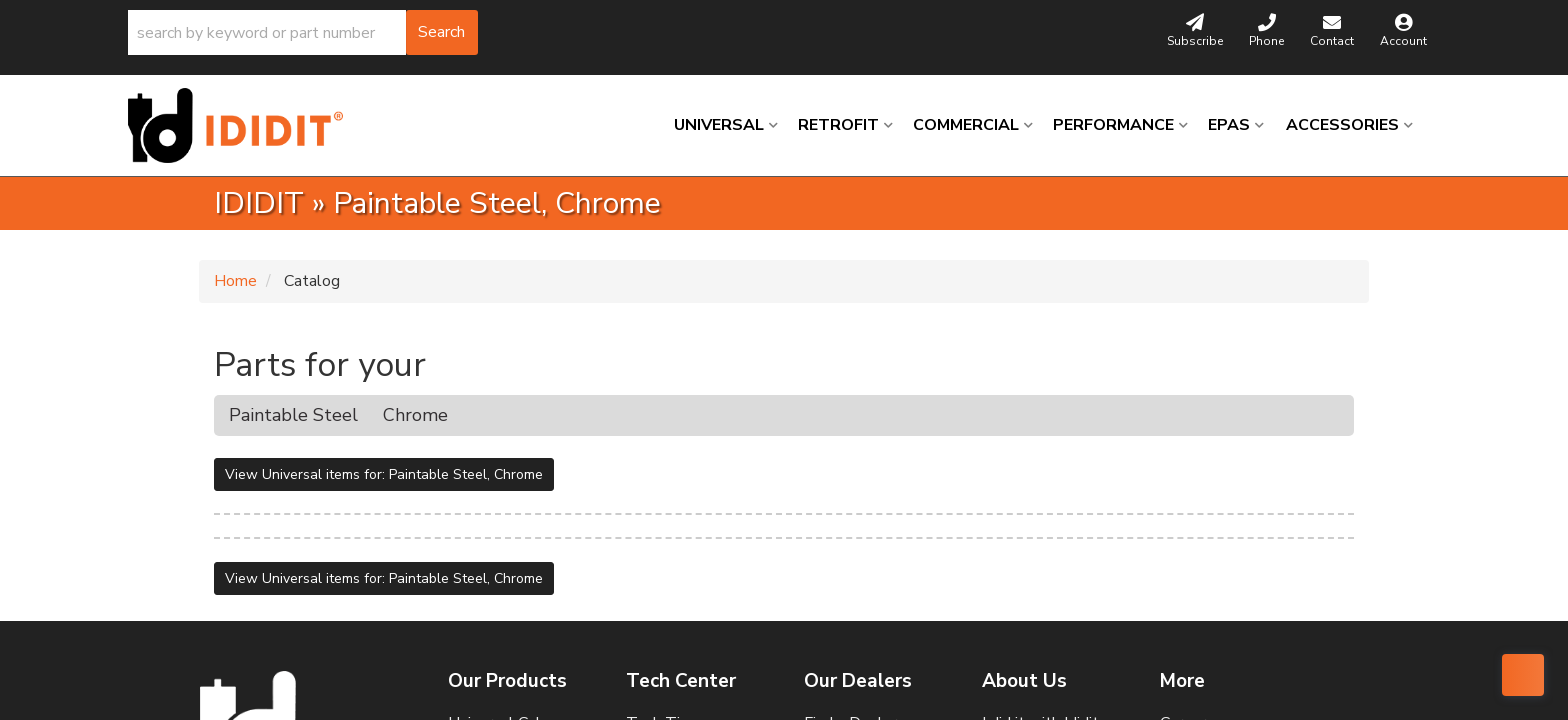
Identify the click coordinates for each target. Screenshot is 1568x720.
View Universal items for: (384, 474)
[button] (303, 32)
